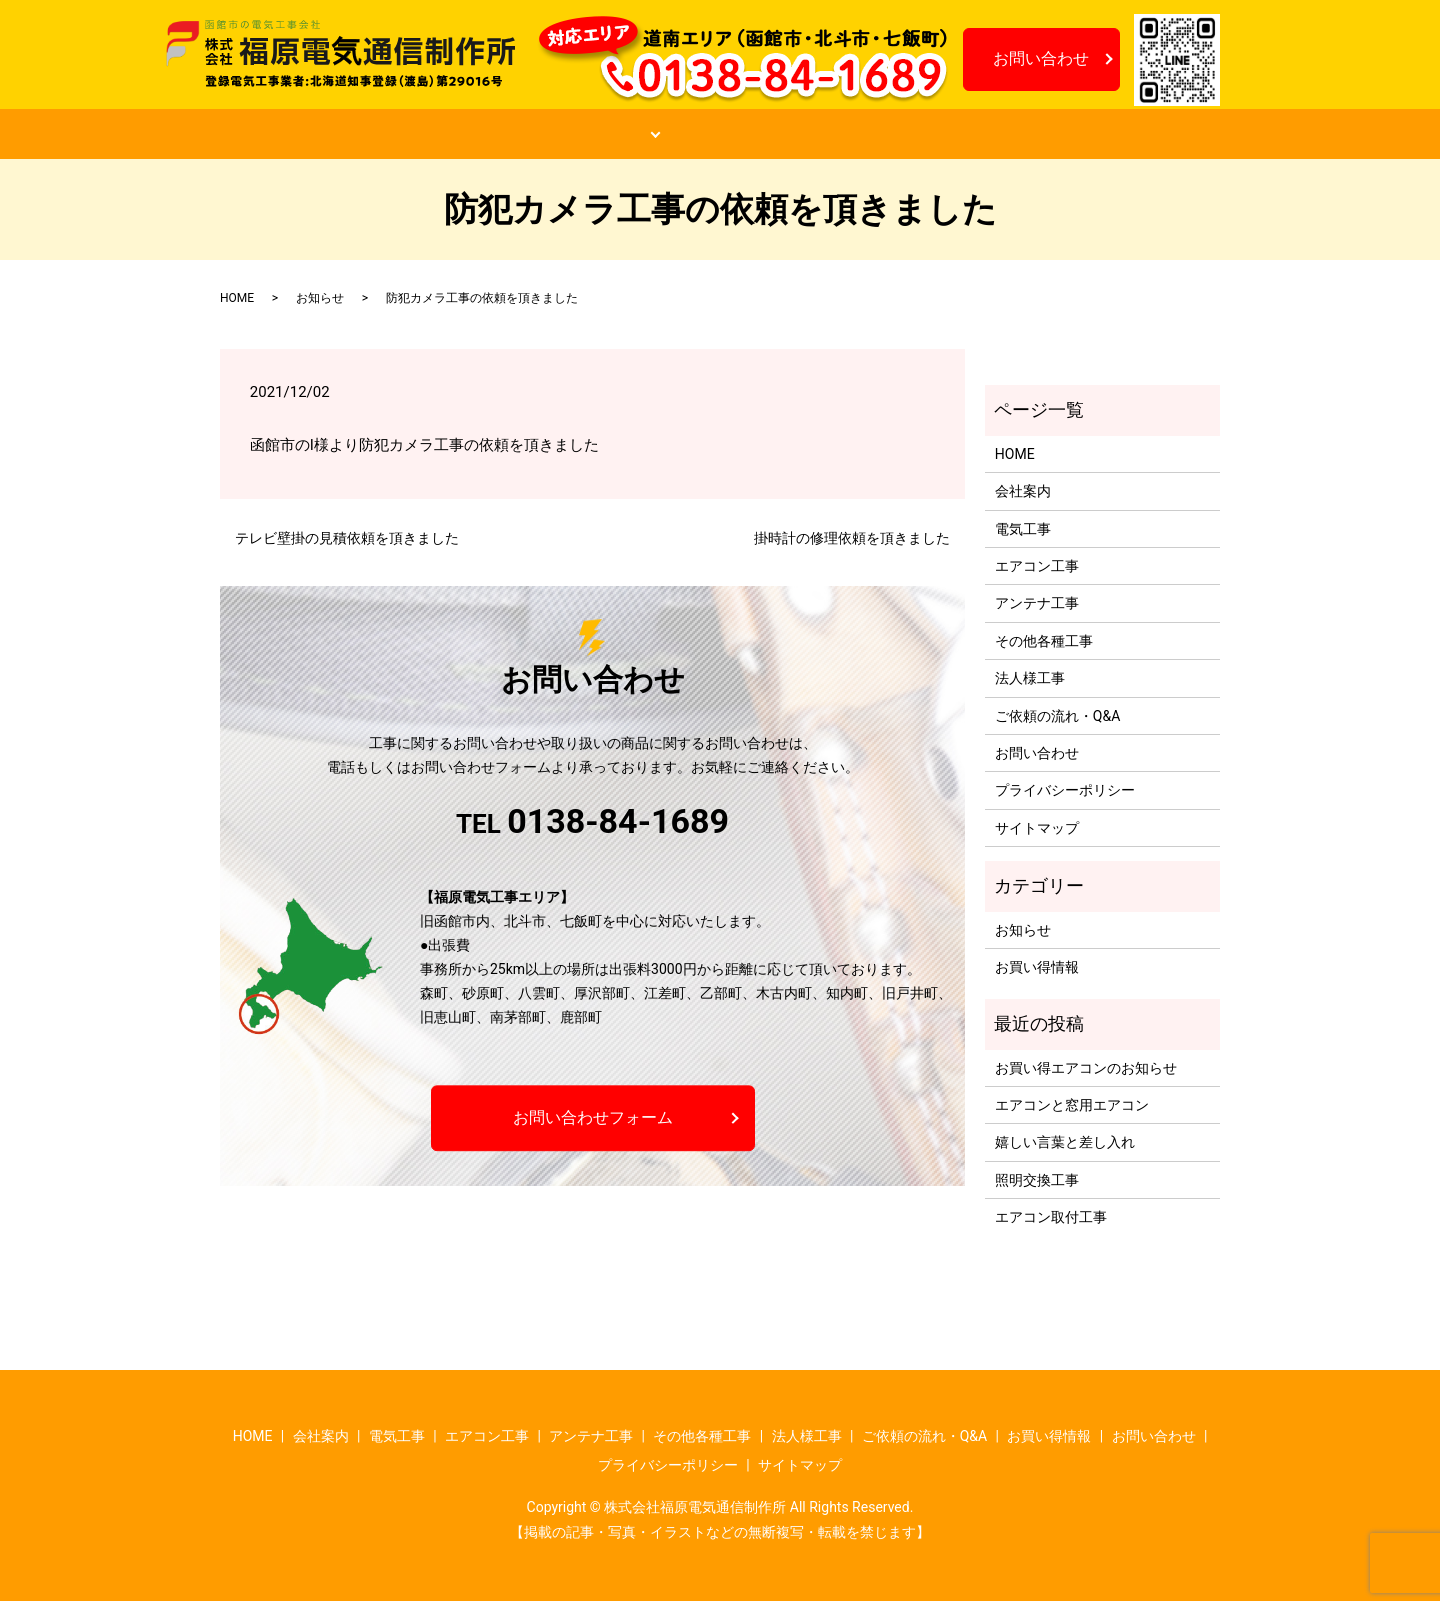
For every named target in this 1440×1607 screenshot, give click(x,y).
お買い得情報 (964, 137)
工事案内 (586, 137)
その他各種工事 (1044, 646)
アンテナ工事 (1037, 609)
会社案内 (446, 137)
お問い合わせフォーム (593, 1123)
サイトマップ (1037, 833)
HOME (314, 137)
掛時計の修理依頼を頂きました (852, 543)
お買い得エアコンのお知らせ (1086, 1073)
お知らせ (1118, 137)
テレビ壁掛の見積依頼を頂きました (347, 543)
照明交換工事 (1037, 1185)
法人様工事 (1030, 684)
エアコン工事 (1037, 572)
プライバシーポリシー (1065, 796)
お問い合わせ (1041, 58)
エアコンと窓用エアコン (1072, 1111)
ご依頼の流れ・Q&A (774, 137)
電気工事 (1023, 534)
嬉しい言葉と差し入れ (1065, 1148)
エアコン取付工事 (1051, 1223)
